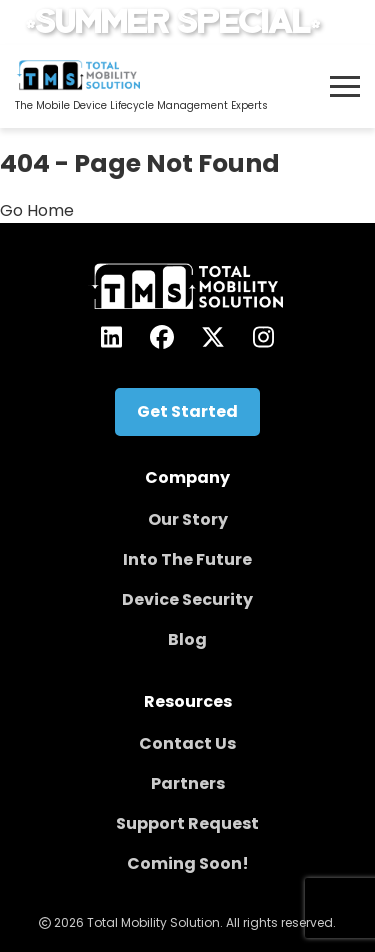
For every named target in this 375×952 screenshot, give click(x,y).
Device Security (187, 599)
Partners (188, 783)
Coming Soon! (188, 863)
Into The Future (187, 559)
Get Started (187, 411)
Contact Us (187, 743)
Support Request (187, 823)
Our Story (188, 519)
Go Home (37, 210)
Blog (187, 639)
